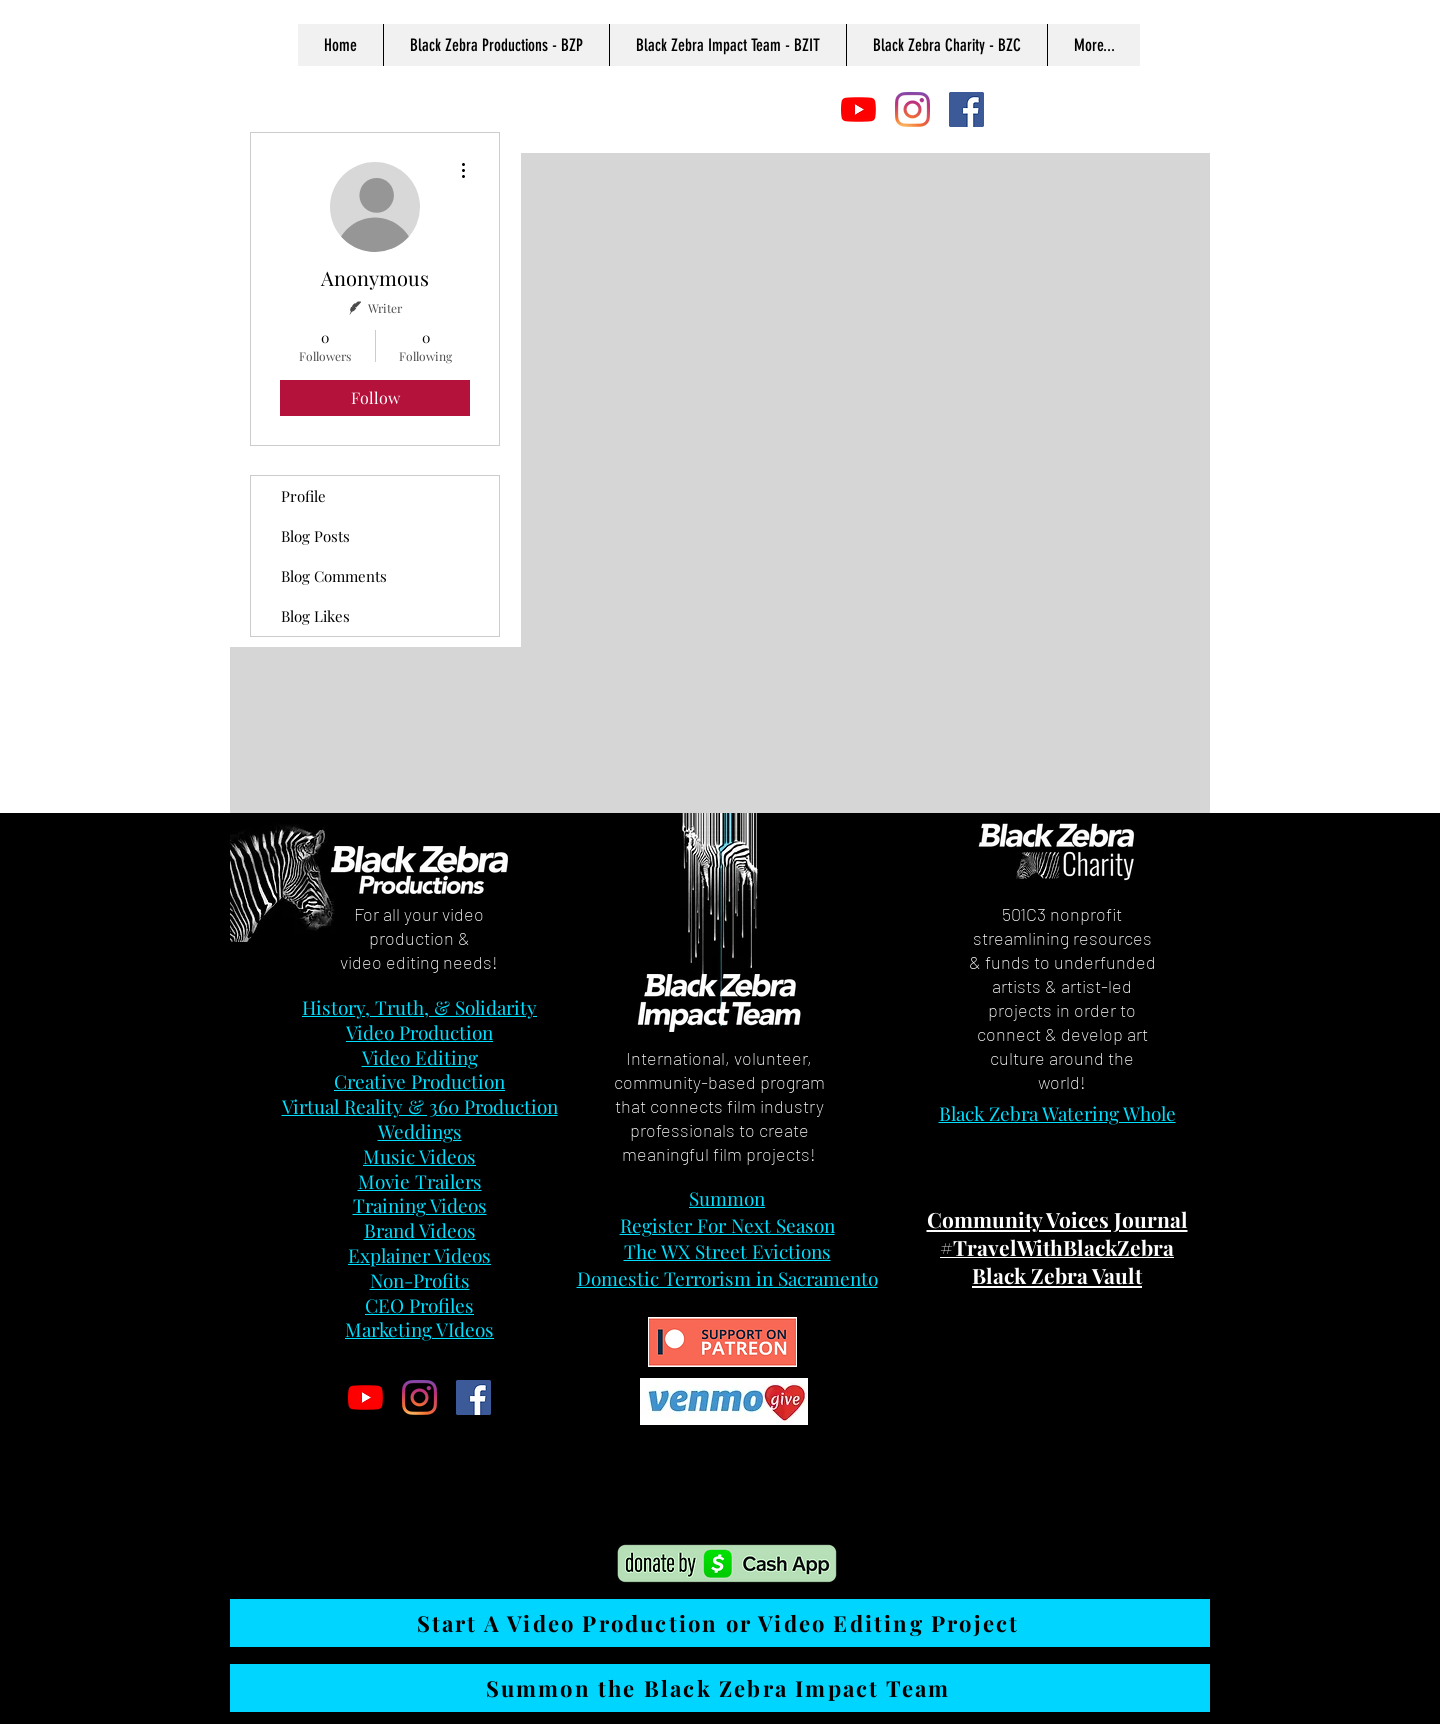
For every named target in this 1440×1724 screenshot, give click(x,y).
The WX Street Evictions (727, 1251)
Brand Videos (420, 1230)
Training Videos (420, 1205)
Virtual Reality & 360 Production (420, 1106)
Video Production (419, 1032)
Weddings (420, 1131)
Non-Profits (420, 1280)
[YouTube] (858, 109)
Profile (303, 496)
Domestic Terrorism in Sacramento (727, 1278)
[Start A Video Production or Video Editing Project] (720, 1623)
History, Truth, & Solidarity (419, 1007)
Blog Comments (334, 576)
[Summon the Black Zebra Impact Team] (720, 1688)
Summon (727, 1198)
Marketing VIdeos (419, 1329)
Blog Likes (315, 616)
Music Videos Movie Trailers (420, 1168)
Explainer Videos (419, 1255)
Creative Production (419, 1081)
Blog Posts (315, 536)
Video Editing (420, 1057)
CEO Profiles (419, 1305)
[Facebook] (966, 109)
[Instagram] (912, 109)
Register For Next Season (727, 1225)
